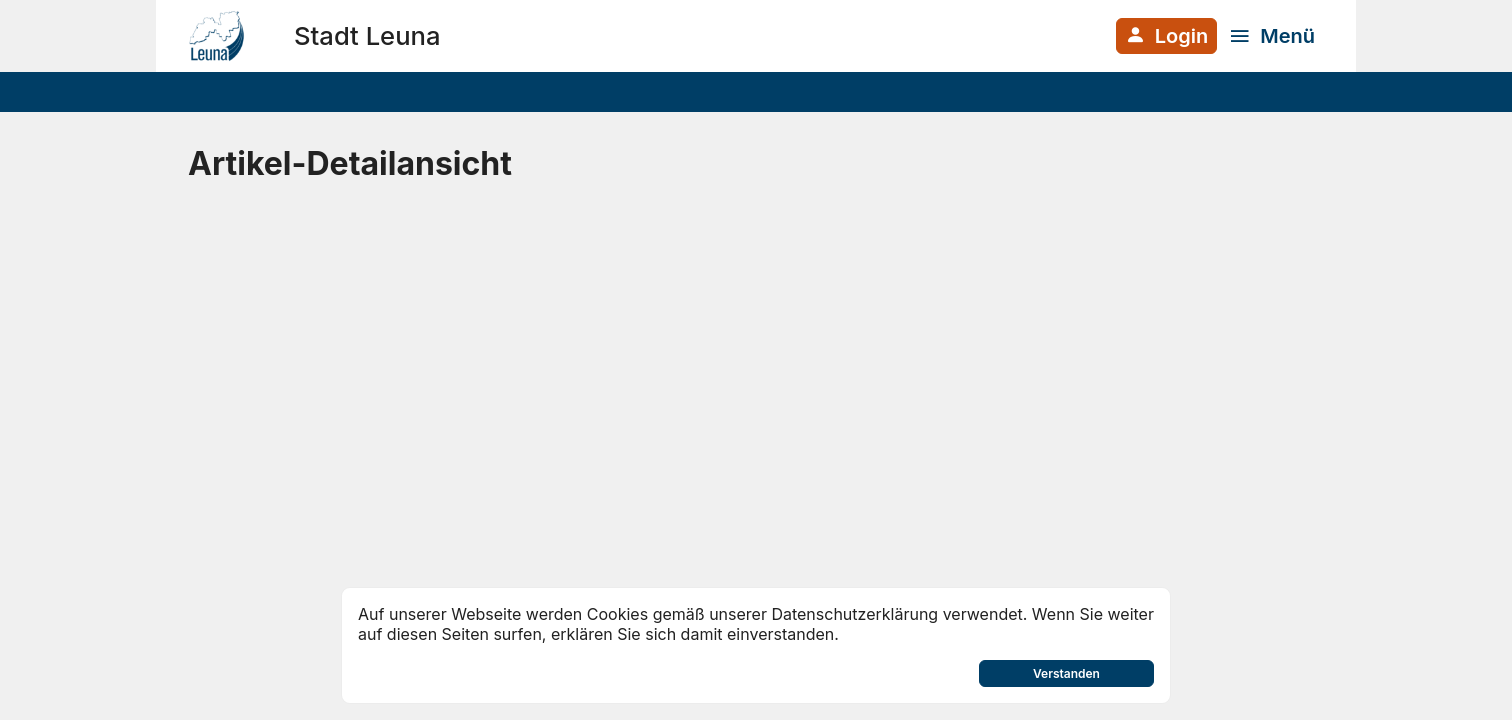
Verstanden (1066, 673)
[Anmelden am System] (1166, 36)
